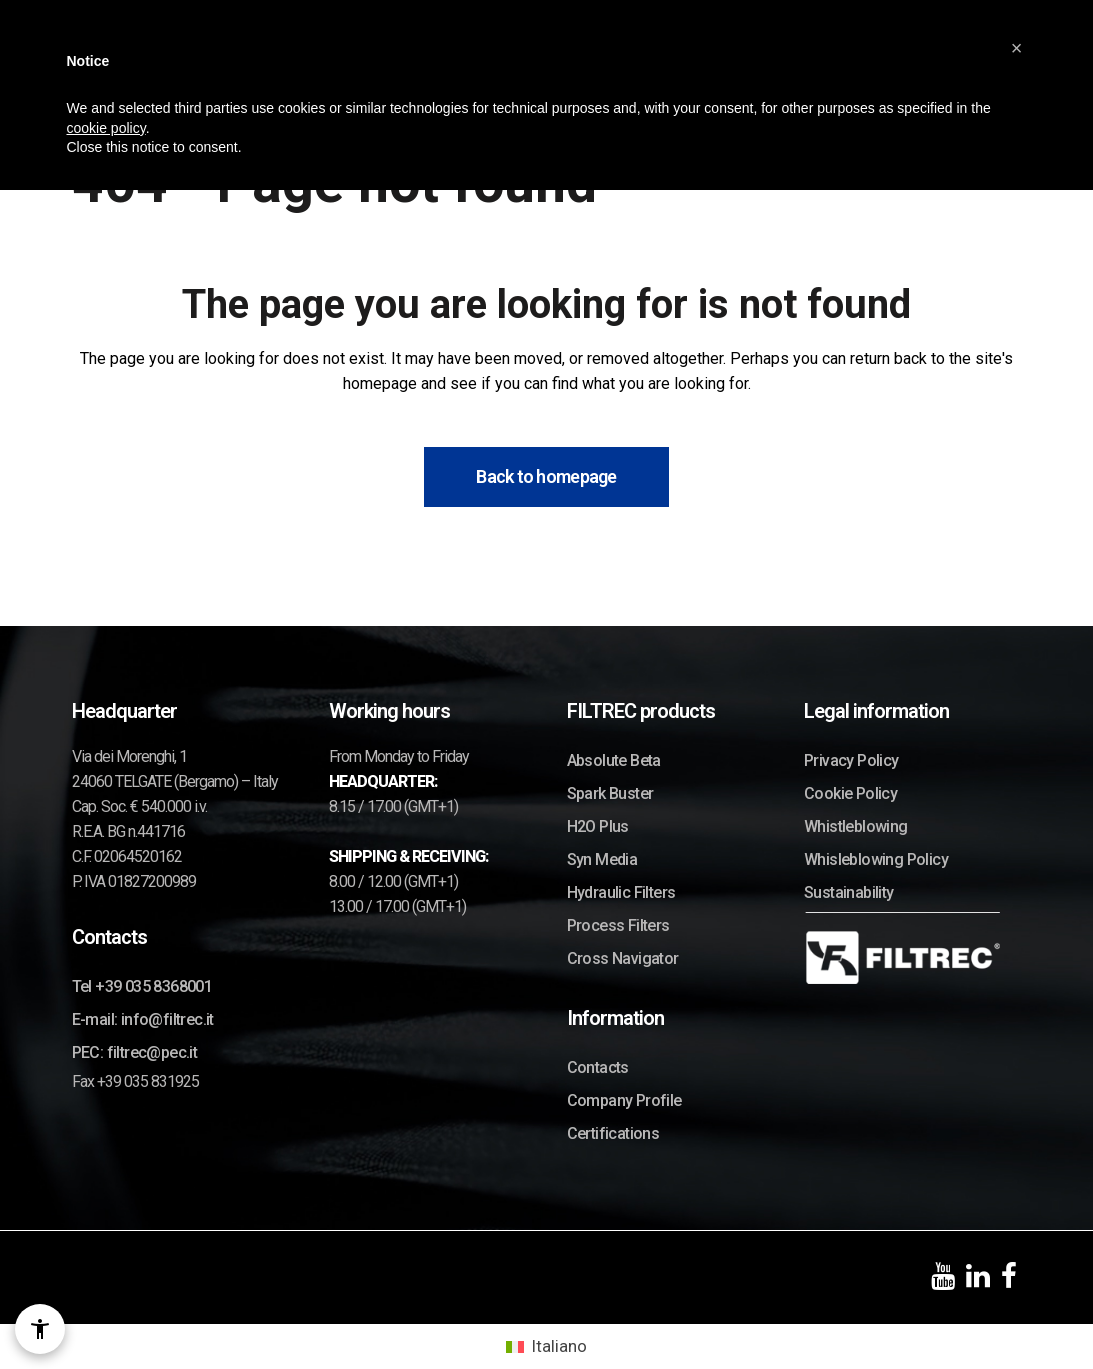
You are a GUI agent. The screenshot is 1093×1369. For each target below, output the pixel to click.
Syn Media (602, 859)
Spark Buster (610, 793)
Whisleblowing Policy (876, 859)
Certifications (613, 1133)
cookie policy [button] (106, 126)
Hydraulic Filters (621, 892)
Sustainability (849, 892)
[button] (1017, 46)
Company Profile (624, 1100)
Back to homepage (546, 476)
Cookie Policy (850, 793)
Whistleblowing (856, 826)
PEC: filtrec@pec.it (135, 1052)
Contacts (598, 1067)
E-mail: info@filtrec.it (143, 1019)
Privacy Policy (851, 760)
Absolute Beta (614, 760)
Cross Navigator (623, 958)
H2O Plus (598, 826)
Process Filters (618, 925)
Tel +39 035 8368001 (142, 986)
